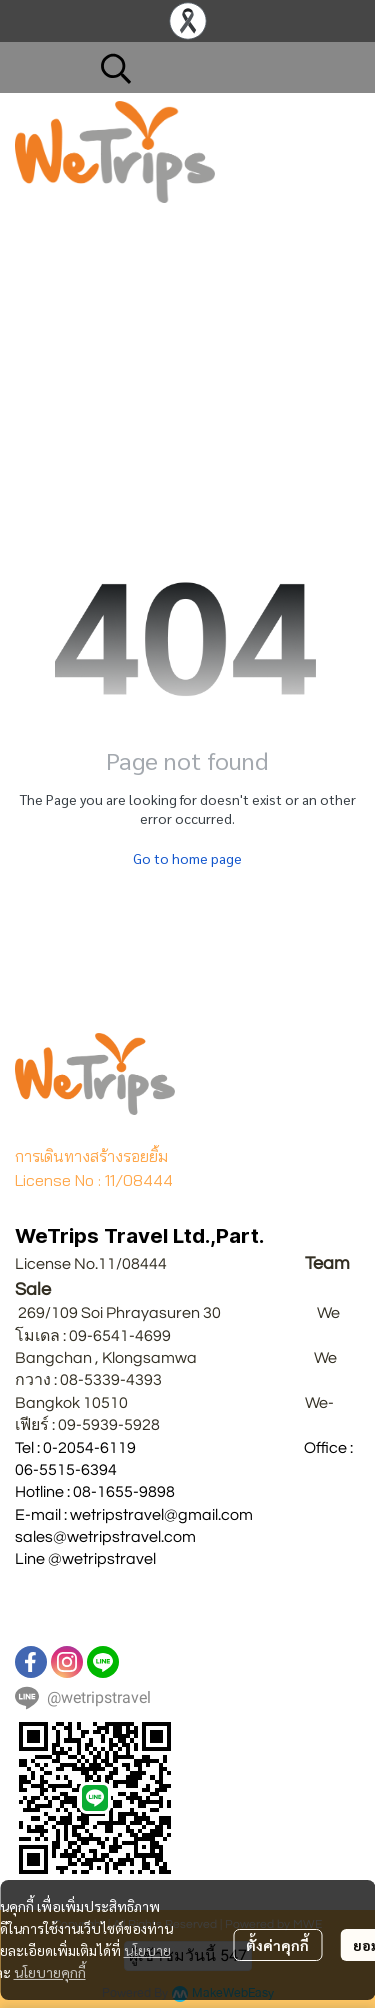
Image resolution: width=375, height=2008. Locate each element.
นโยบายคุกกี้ (50, 1972)
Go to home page (187, 858)
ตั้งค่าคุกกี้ (277, 1945)
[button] (220, 68)
